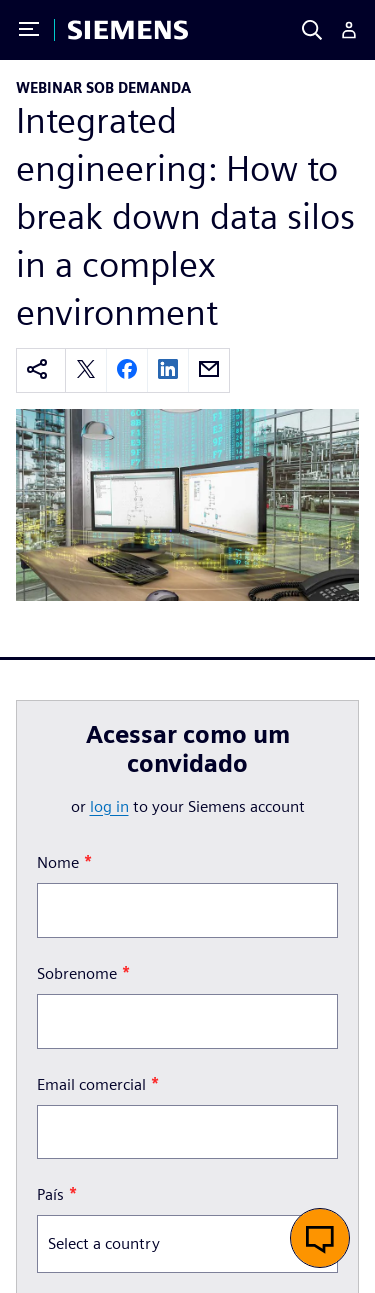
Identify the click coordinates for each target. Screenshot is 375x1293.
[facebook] (127, 370)
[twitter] (86, 370)
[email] (209, 370)
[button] (320, 1238)
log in (109, 806)
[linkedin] (168, 370)
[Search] (312, 30)
